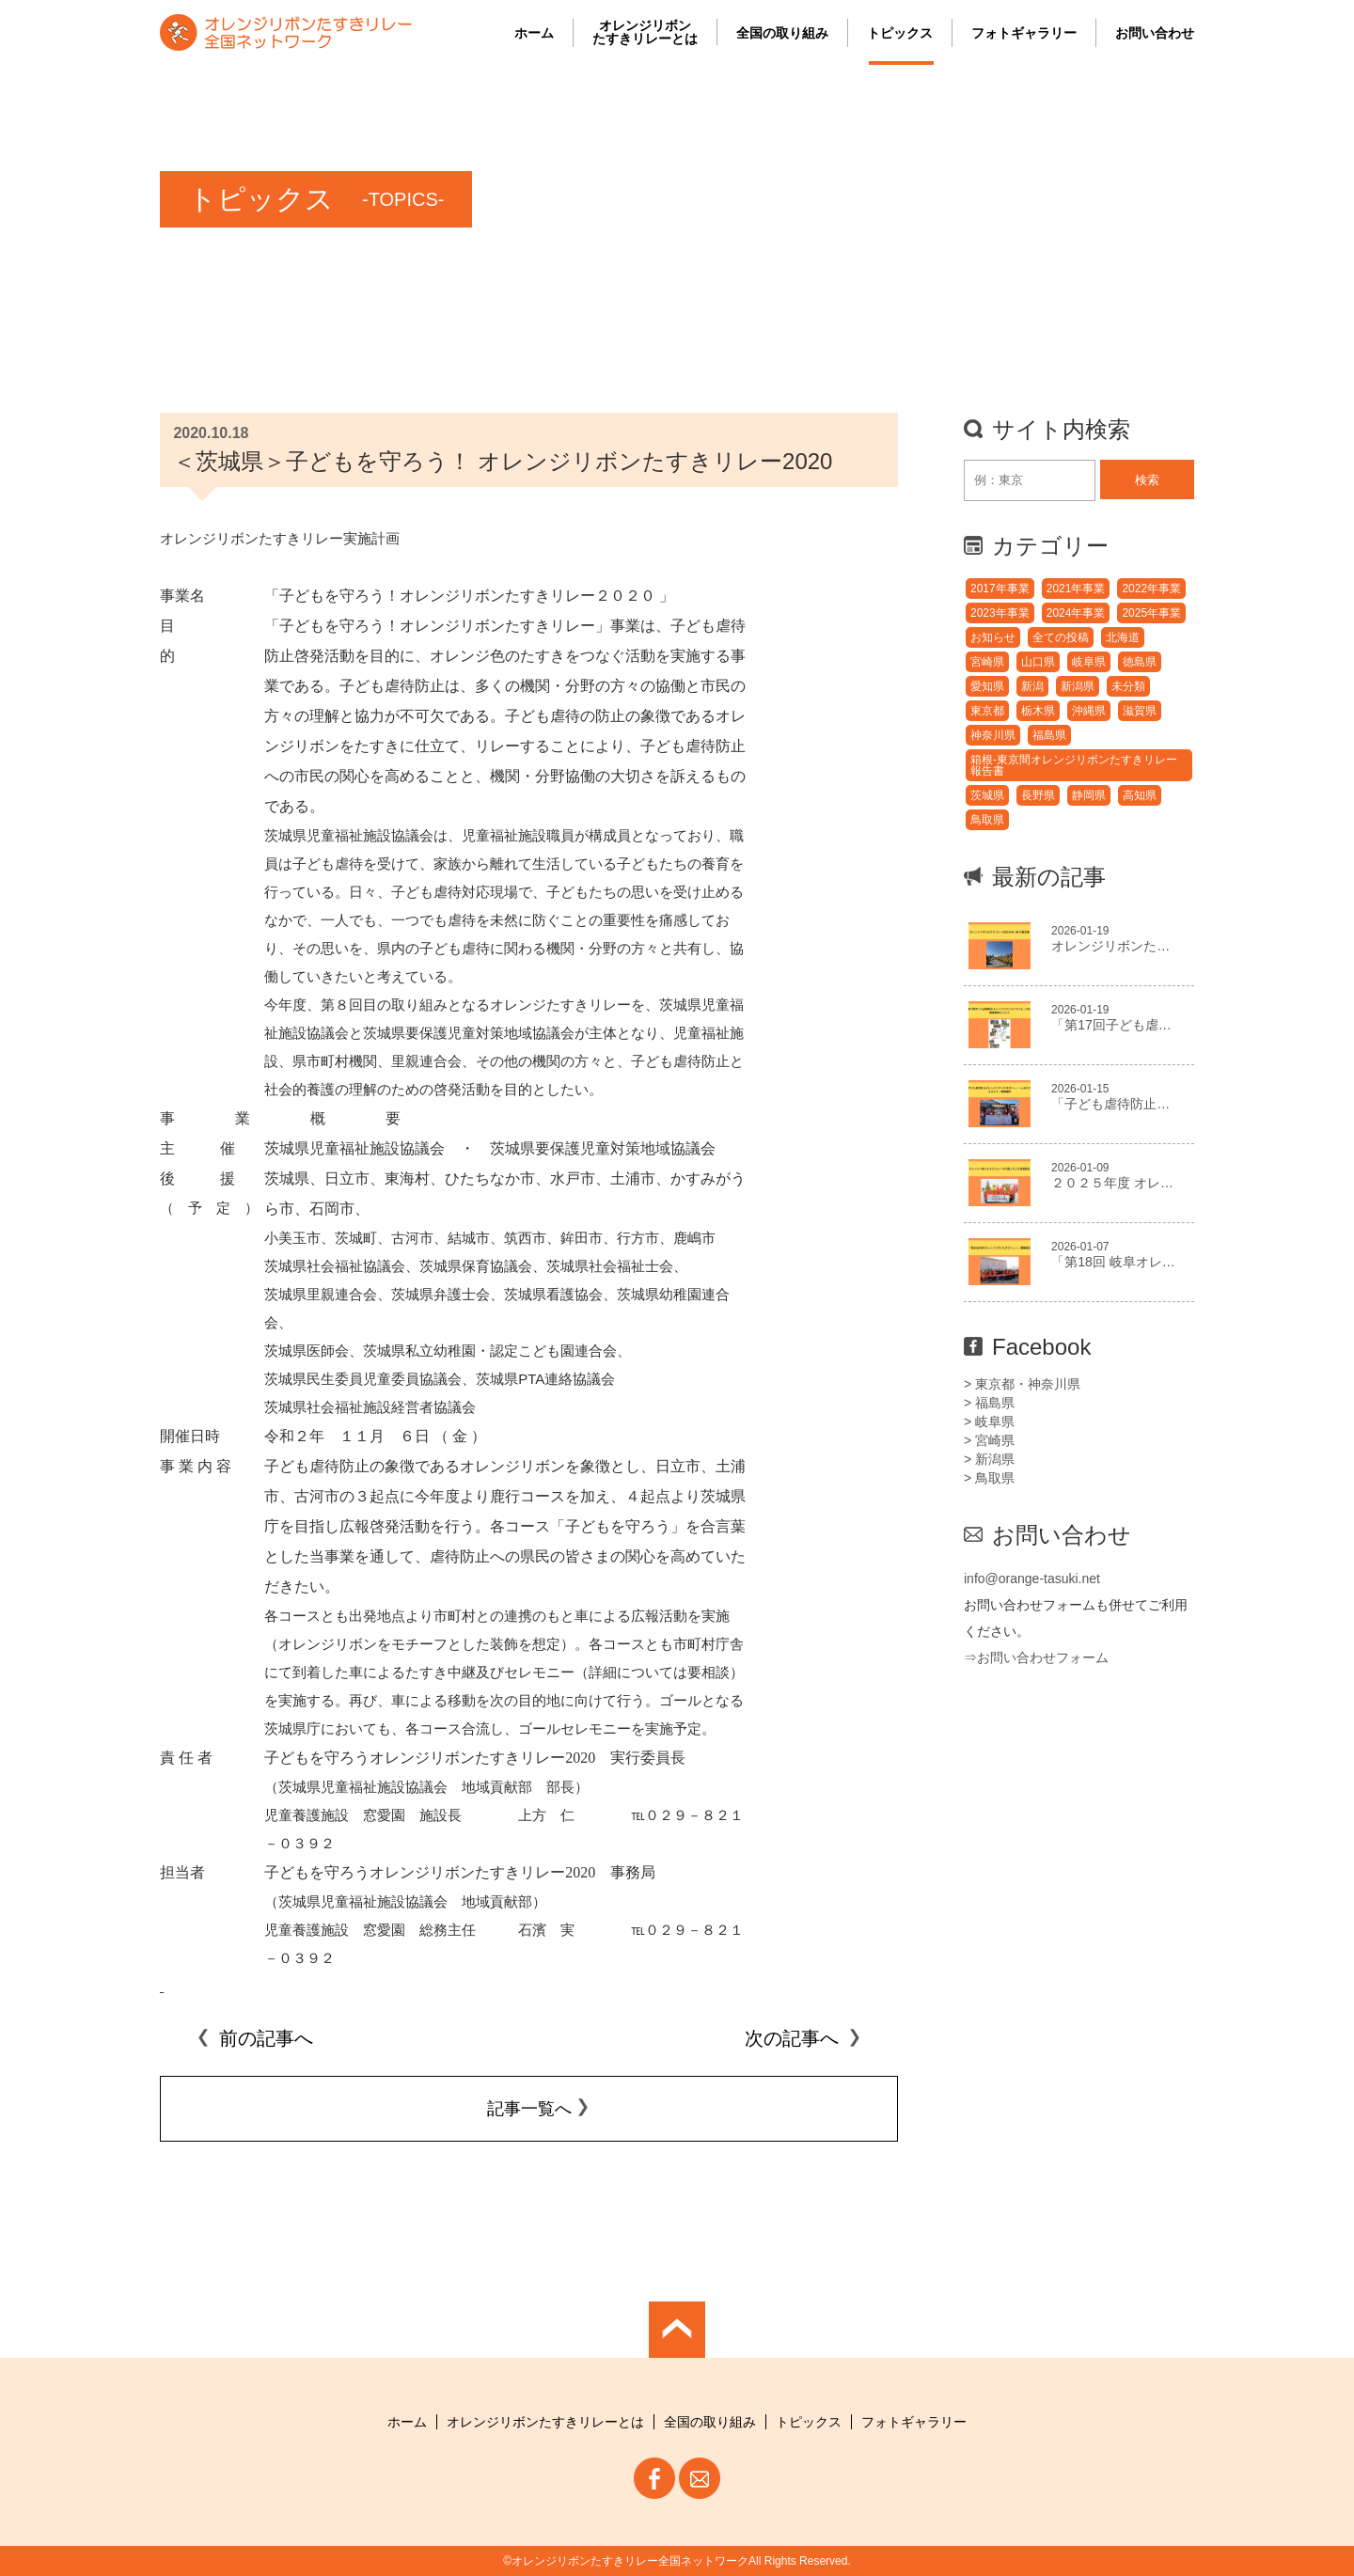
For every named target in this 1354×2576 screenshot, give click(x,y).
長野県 (1038, 795)
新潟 (1032, 686)
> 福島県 (989, 1402)
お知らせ (993, 637)
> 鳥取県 (989, 1477)
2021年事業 (1076, 588)
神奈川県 (993, 735)
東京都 (987, 710)
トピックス (900, 32)
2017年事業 (1000, 588)
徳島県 (1140, 661)
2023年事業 (1000, 613)
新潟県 (1077, 686)
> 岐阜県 (989, 1421)
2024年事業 (1076, 613)
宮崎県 (987, 661)
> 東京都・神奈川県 (1022, 1383)
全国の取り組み (782, 32)
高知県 (1140, 795)
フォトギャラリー (1024, 32)
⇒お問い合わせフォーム (1036, 1657)
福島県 (1049, 735)
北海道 (1123, 637)
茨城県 (987, 795)
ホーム (534, 32)
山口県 (1038, 661)
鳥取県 (987, 819)
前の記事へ (255, 2038)
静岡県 (1089, 795)
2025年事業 (1151, 613)
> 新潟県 (989, 1459)
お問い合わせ (1154, 32)
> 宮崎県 (989, 1440)
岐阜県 (1089, 661)
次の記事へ (803, 2038)
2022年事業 (1151, 588)
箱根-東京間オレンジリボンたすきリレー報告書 (1073, 765)
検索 (1147, 480)
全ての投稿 (1060, 637)
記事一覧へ (529, 2108)
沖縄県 (1089, 710)
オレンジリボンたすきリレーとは (645, 32)
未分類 (1128, 686)
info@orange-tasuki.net (1032, 1578)
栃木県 (1038, 710)
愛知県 (987, 686)
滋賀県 (1140, 710)
